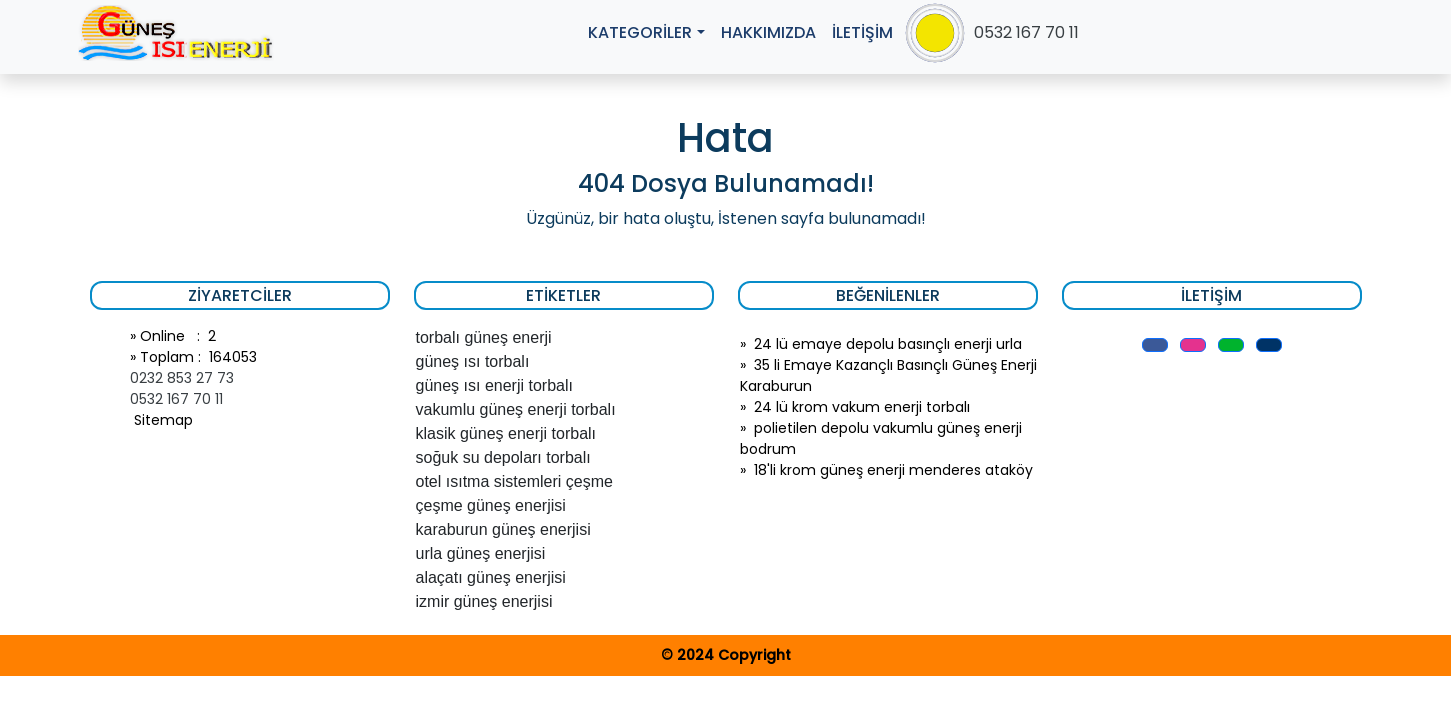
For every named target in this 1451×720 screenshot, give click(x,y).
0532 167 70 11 (1026, 32)
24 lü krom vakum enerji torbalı (862, 407)
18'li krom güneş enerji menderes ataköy (893, 470)
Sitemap (161, 420)
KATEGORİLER (640, 32)
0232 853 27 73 (182, 378)
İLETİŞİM (862, 32)
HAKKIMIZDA (768, 32)
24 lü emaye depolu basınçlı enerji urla (888, 344)
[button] (1155, 345)
